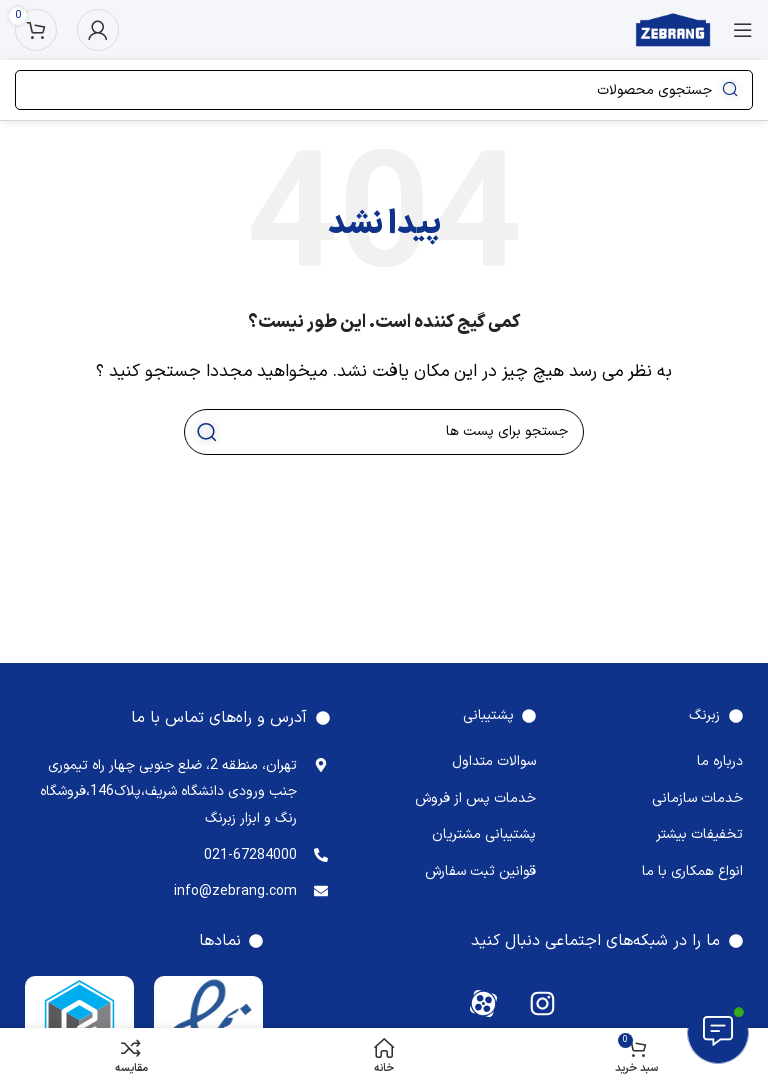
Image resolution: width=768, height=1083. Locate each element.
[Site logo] (673, 29)
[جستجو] (384, 90)
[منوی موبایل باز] (743, 30)
